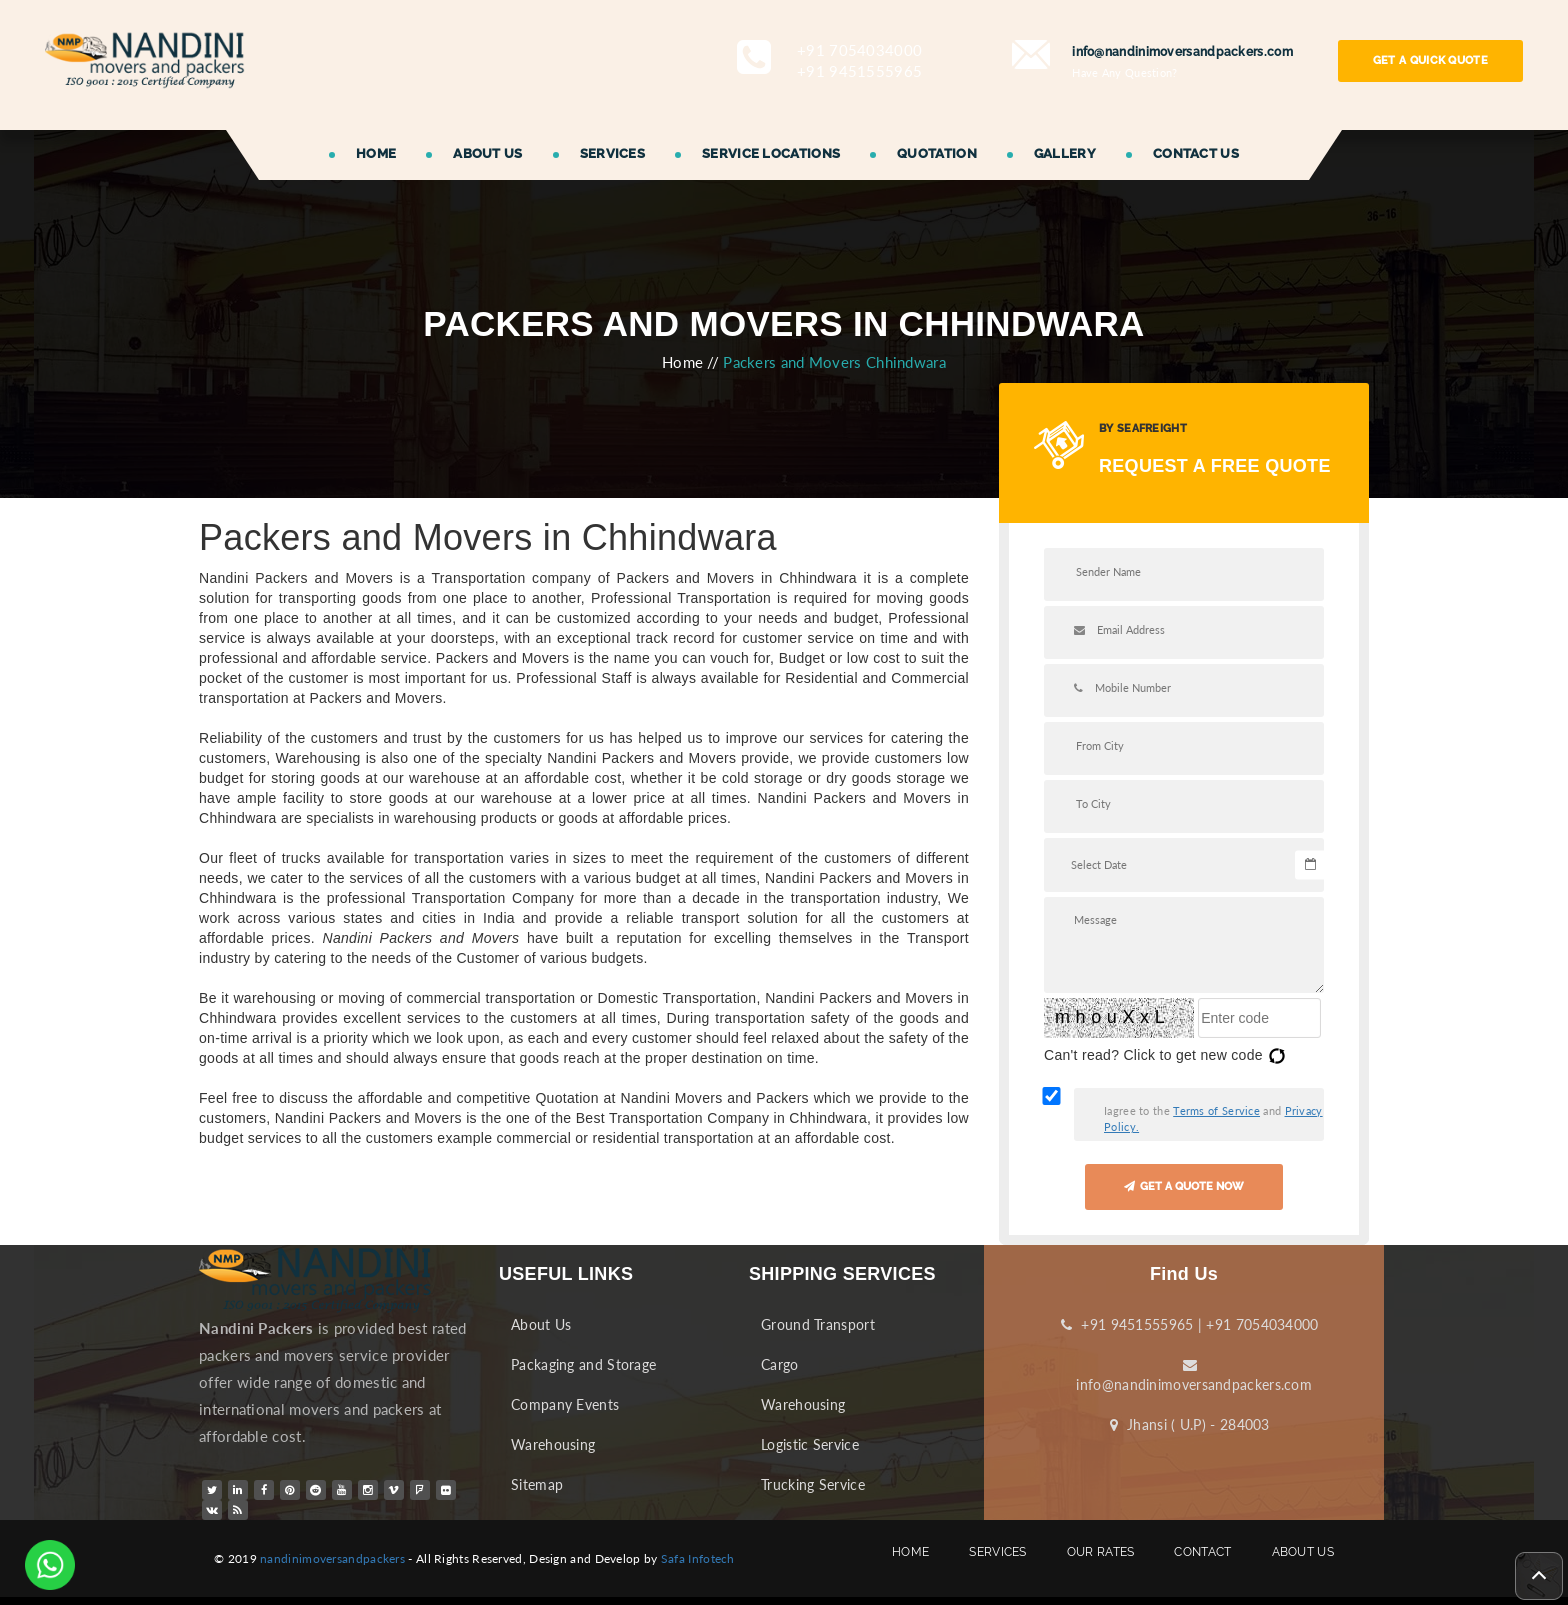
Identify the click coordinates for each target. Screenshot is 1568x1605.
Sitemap (537, 1484)
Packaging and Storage (583, 1364)
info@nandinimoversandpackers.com (1190, 1375)
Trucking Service (813, 1484)
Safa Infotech (698, 1558)
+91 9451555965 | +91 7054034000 (1189, 1324)
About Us (541, 1324)
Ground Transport (818, 1324)
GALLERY (1065, 153)
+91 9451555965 (859, 71)
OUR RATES (1101, 1558)
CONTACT (1202, 1558)
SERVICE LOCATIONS (771, 153)
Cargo (780, 1364)
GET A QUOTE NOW (1184, 1186)
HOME (376, 153)
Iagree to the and (1213, 1118)
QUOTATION (937, 153)
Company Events (565, 1404)
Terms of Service (1216, 1110)
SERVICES (612, 153)
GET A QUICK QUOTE (1430, 60)
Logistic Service (810, 1444)
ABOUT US (487, 153)
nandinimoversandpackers (332, 1558)
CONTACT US (1196, 153)
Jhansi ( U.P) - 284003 (1190, 1424)
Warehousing (553, 1444)
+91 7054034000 (859, 50)
